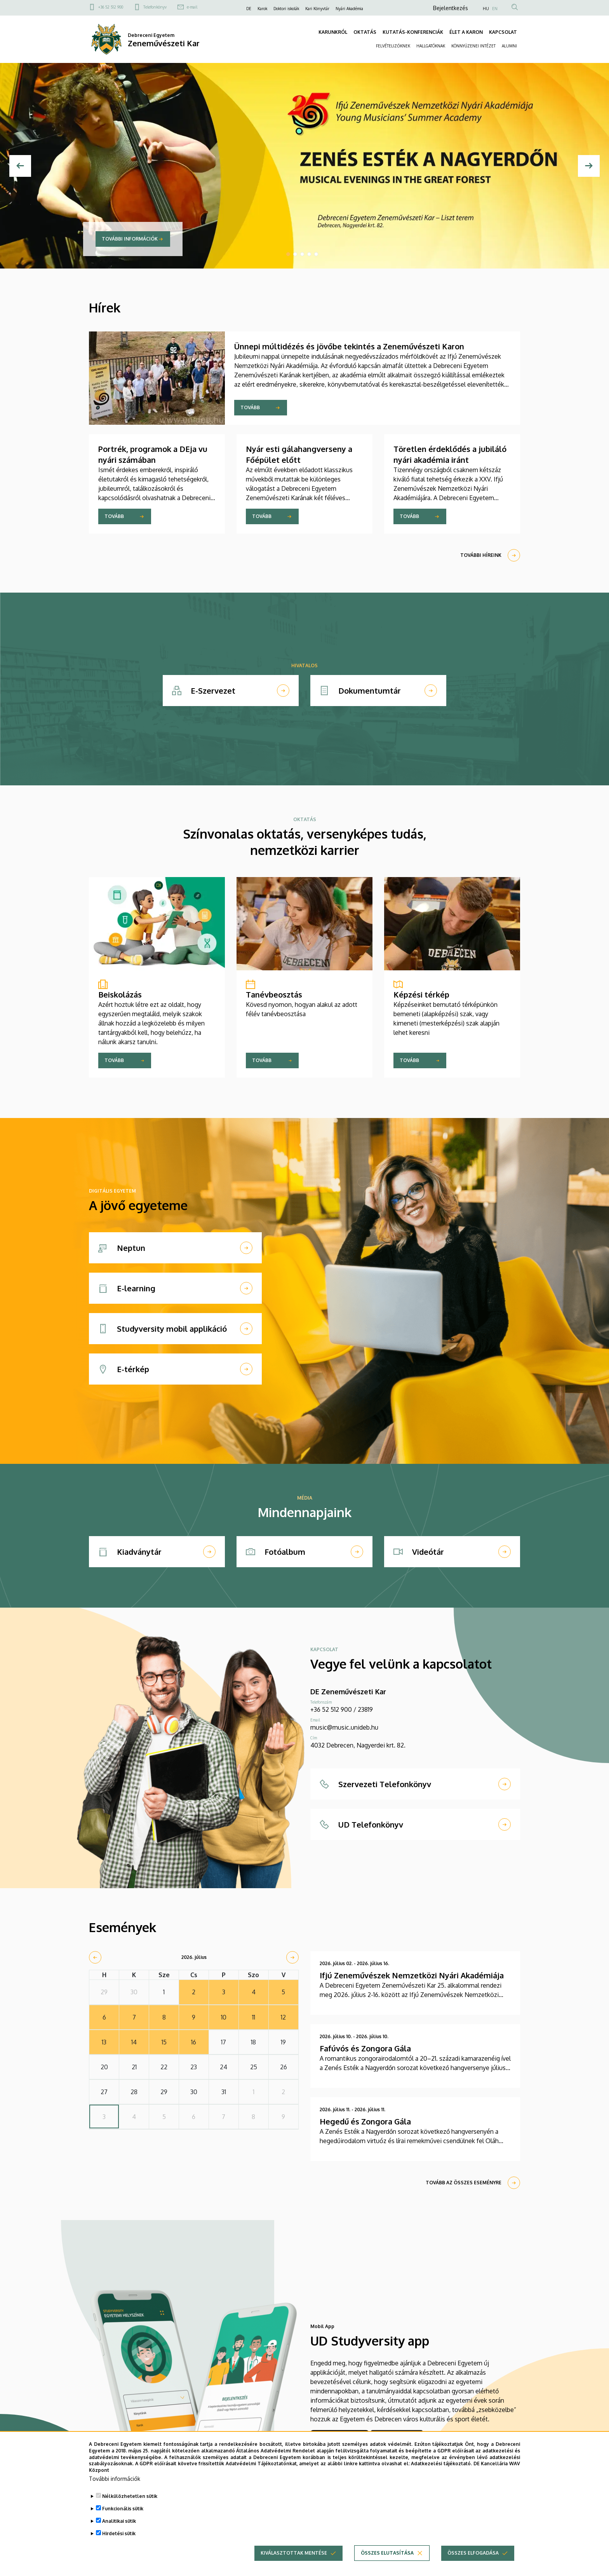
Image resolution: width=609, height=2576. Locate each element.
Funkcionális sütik (122, 2514)
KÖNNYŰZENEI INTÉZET (473, 46)
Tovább (250, 407)
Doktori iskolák (286, 8)
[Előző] (20, 166)
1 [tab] (288, 254)
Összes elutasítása (387, 2559)
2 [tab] (295, 254)
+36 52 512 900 (110, 7)
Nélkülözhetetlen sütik (129, 2502)
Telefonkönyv (155, 7)
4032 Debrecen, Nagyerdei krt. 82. (357, 1745)
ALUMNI (509, 46)
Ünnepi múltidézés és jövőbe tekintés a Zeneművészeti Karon (349, 346)
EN (495, 8)
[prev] (95, 1957)
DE (248, 8)
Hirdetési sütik (119, 2539)
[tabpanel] (304, 166)
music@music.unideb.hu (344, 1727)
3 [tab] (302, 254)
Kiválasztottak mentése (294, 2559)
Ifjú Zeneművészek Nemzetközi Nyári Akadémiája (412, 1975)
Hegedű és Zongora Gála (365, 2121)
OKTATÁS (364, 32)
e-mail (192, 7)
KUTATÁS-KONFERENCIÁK (413, 32)
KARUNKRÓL (332, 32)
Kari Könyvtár (317, 8)
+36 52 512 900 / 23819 (341, 1709)
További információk (130, 239)
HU (486, 8)
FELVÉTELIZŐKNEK (393, 46)
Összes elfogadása (473, 2559)
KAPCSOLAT (503, 32)
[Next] (589, 166)
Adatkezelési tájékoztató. (441, 2469)
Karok (262, 8)
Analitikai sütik (119, 2527)
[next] (292, 1957)
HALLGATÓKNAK (430, 46)
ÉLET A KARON (466, 32)
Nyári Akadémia (349, 8)
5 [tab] (316, 254)
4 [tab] (309, 254)
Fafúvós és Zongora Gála (365, 2048)
